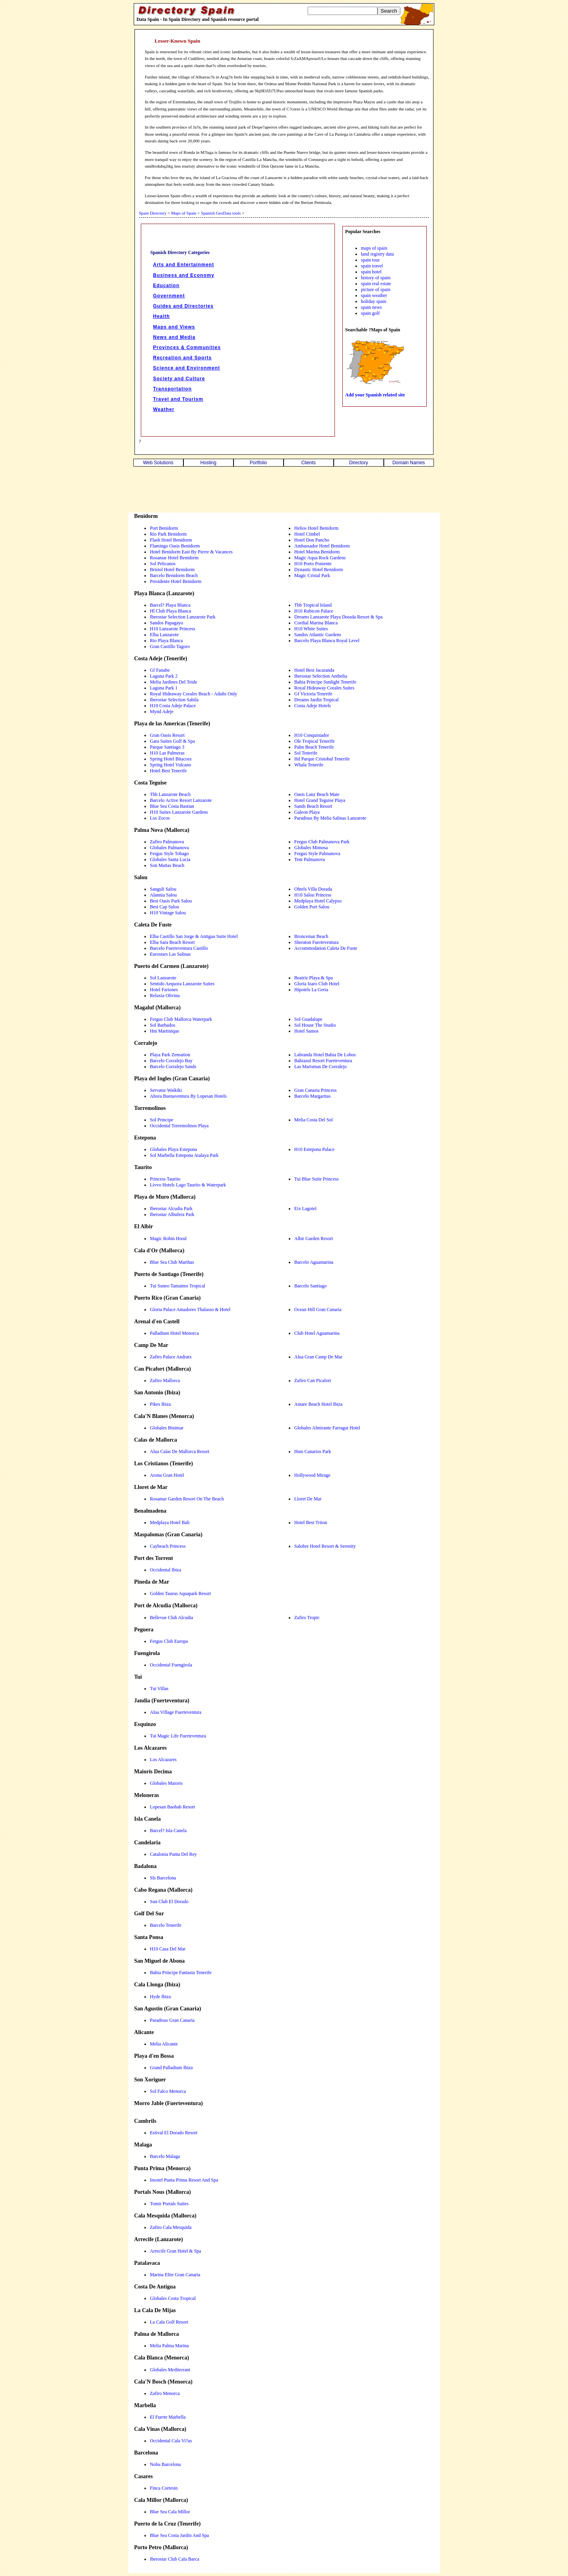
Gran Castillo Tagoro (170, 646)
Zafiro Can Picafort (312, 1380)
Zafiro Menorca (165, 2393)
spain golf (370, 313)
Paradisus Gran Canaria (172, 2020)
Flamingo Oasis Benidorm (175, 546)
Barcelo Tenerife (165, 1925)
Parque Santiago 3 (167, 747)
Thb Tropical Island (313, 605)
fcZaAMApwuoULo (308, 58)
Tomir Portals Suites (169, 2203)
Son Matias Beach (167, 865)
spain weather (374, 295)
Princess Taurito (165, 1179)
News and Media (174, 337)
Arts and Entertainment (183, 264)
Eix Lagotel (305, 1208)
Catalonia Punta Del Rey (173, 1854)
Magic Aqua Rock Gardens (320, 557)
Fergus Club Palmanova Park (321, 841)
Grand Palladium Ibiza (171, 2067)
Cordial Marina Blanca (316, 623)
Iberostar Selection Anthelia (320, 676)
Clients (308, 462)
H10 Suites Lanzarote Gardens (179, 812)
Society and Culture (179, 378)
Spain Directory (152, 213)
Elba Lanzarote (164, 634)
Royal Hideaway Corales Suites (324, 688)
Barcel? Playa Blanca (170, 605)
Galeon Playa (307, 812)
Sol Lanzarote (163, 978)
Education (166, 285)
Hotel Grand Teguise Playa (319, 800)
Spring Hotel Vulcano (170, 765)
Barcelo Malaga (165, 2156)
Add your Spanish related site (375, 395)
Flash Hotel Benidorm (171, 540)
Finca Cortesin (164, 2488)
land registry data (377, 254)
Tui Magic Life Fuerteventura (178, 1736)
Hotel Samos (306, 1031)
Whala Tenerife (308, 765)
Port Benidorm (164, 528)
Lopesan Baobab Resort (172, 1807)
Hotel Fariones (164, 989)
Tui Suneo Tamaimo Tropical (177, 1286)
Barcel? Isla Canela (168, 1830)
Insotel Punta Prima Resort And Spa (184, 2180)
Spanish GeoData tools (221, 213)
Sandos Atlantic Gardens (317, 634)
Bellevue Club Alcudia (171, 1617)
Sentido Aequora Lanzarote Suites (182, 983)
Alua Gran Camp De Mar (318, 1357)
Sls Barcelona (163, 1878)
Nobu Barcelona (165, 2464)
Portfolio (258, 462)
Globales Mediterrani (170, 2369)
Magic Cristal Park (312, 575)
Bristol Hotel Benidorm (172, 569)
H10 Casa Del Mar (167, 1949)
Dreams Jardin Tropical (316, 699)
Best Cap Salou (164, 907)
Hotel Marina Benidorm (317, 552)
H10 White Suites (311, 628)
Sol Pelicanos (163, 563)
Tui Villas (159, 1688)
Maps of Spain (183, 213)
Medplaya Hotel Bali (170, 1522)
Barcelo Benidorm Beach (174, 575)
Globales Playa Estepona (173, 1149)
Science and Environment (186, 368)
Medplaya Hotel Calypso (318, 901)
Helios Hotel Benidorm (316, 528)
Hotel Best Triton (310, 1522)
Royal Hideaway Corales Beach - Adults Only (193, 694)
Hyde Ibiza (160, 1996)
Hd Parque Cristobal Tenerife (322, 759)
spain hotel (371, 272)
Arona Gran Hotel (167, 1475)
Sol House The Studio (315, 1025)
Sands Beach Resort (313, 806)
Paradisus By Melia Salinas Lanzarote (330, 818)
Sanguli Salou (163, 889)
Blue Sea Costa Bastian (172, 806)
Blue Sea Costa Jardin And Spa (179, 2535)
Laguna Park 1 (164, 688)
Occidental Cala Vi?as (171, 2440)
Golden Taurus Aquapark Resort (180, 1593)
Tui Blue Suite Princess (316, 1179)
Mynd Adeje (162, 711)
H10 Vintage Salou (168, 912)
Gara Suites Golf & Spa (172, 741)
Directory (358, 462)
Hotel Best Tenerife (168, 770)
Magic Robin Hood (168, 1238)
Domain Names (408, 462)
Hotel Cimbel (307, 534)
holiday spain (373, 301)
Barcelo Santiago (310, 1286)
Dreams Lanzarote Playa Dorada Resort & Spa (338, 617)
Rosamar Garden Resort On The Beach (187, 1499)
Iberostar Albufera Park (172, 1214)
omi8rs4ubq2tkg (159, 166)
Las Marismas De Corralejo (320, 1066)
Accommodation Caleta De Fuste (325, 948)
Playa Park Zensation (170, 1054)
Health (161, 316)
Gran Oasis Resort (167, 735)
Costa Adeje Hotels (312, 705)
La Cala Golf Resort (169, 2322)
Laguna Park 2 (164, 676)
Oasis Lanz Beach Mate (316, 794)
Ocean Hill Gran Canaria (318, 1309)
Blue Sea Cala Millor (170, 2511)
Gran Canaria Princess (315, 1090)
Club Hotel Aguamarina (317, 1333)
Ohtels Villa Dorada (313, 889)
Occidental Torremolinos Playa (179, 1125)
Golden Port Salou (311, 907)
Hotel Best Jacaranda (314, 670)
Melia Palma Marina (169, 2345)
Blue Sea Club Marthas (172, 1262)
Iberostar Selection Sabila (174, 699)
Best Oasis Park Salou (171, 901)
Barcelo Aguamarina (313, 1262)
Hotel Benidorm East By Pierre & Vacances (191, 552)
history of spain (375, 277)
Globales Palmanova (169, 847)
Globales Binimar (166, 1428)
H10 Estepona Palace (314, 1149)
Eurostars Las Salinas (170, 954)
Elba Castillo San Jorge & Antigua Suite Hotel (194, 936)
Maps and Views (174, 327)
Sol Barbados (162, 1025)
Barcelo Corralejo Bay (171, 1060)
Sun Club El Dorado (169, 1901)
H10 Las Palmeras (167, 753)
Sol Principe (161, 1120)
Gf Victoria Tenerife (313, 694)
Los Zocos (160, 818)
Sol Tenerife (306, 753)
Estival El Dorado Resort (173, 2132)
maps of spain (374, 248)
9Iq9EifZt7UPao (269, 90)
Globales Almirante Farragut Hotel (327, 1428)
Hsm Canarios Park (312, 1451)
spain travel (372, 266)
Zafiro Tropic (307, 1617)
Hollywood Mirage (312, 1475)
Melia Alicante (164, 2044)
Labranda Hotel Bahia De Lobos (325, 1054)
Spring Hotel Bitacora (170, 759)
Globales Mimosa (311, 847)
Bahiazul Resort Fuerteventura (323, 1060)
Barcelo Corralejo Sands (173, 1066)
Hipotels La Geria (311, 989)
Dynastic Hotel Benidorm (318, 569)
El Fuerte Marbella (168, 2417)
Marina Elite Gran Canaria (175, 2274)
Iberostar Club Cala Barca (174, 2559)
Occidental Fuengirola (171, 1665)
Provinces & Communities (187, 347)
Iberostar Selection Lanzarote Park (182, 617)
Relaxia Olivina (165, 995)
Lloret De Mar (307, 1499)
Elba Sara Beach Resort (172, 942)
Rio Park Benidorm (168, 534)
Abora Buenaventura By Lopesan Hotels (188, 1096)
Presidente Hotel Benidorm (176, 581)
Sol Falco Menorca (168, 2091)
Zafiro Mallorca (165, 1380)
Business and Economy (183, 275)
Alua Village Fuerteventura (175, 1712)
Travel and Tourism (178, 399)
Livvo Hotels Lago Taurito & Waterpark (188, 1185)
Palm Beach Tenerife (314, 747)
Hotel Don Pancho (311, 540)
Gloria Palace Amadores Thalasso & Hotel (190, 1309)
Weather (163, 409)
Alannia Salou (163, 895)
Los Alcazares (163, 1759)
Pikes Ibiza (160, 1404)
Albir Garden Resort (313, 1238)
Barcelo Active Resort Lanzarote (181, 800)
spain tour (370, 260)
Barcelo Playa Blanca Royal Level (326, 640)
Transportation (172, 389)
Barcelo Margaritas (312, 1096)
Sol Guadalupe (308, 1019)
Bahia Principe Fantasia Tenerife (181, 1972)
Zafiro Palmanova (167, 841)
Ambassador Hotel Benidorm (322, 546)
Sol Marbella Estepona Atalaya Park (184, 1155)
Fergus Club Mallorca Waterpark (181, 1019)
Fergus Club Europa (169, 1641)
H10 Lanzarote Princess (172, 628)
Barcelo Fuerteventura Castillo (179, 948)
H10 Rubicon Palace (313, 611)
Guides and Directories (183, 306)
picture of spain (375, 289)
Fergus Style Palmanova (317, 853)
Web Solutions (158, 462)
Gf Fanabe (160, 670)
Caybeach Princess (167, 1546)
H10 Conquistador (311, 735)
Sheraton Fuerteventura (316, 942)
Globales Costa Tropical (173, 2298)
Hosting (208, 462)
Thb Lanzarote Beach (170, 794)
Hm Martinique (164, 1031)
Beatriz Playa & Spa (313, 978)
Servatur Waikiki (166, 1090)
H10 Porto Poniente (313, 563)
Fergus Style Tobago (169, 853)
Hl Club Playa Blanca (170, 611)
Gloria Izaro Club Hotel (316, 983)
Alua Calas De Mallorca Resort (179, 1451)
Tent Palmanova (309, 859)
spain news (371, 307)
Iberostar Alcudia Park (171, 1208)
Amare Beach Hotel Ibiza (318, 1404)
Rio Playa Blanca (166, 640)
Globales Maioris (166, 1783)
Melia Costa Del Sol (313, 1120)
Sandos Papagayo (166, 623)
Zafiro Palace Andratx (171, 1357)
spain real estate (376, 283)
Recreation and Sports (182, 358)
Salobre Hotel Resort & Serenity (325, 1546)
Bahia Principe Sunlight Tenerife (325, 682)
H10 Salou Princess (312, 895)
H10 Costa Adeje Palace (173, 705)
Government (169, 296)
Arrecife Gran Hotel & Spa (175, 2251)
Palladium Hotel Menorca (174, 1333)
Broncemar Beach (311, 936)
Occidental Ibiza (165, 1570)
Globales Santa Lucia (170, 859)
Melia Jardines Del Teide (173, 682)
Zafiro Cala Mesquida (170, 2227)
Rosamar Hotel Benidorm (174, 557)
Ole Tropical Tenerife (314, 741)
